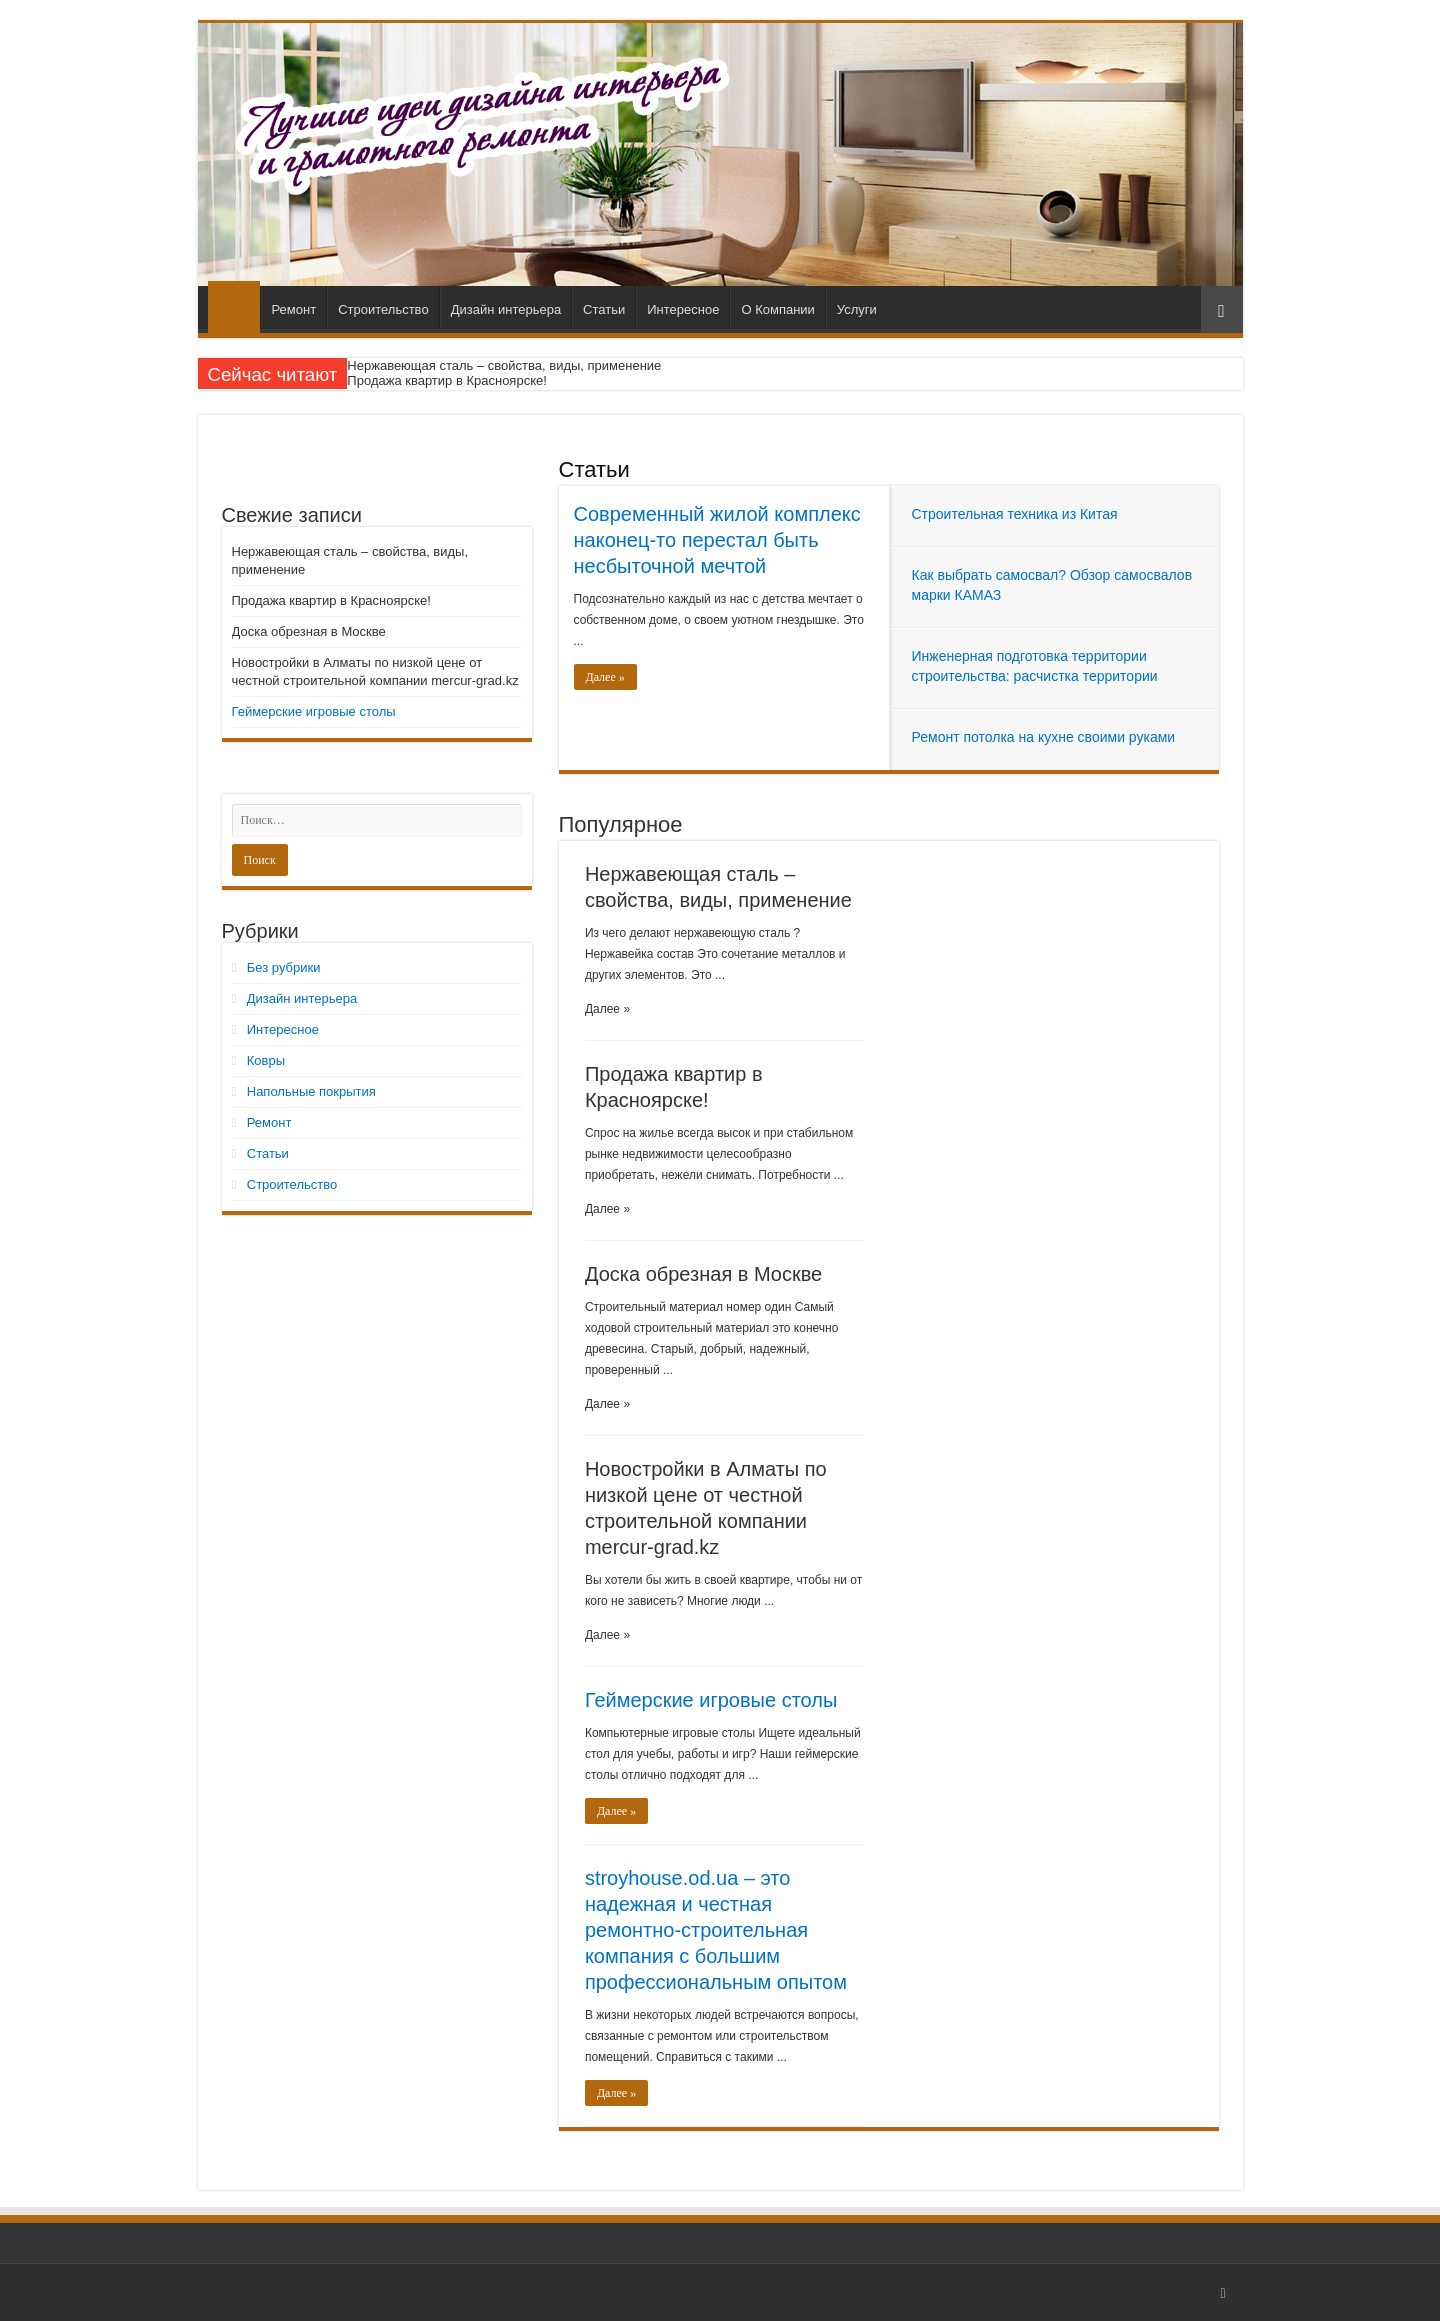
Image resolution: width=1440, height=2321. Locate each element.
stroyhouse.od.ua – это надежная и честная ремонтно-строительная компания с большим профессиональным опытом (716, 1930)
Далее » (605, 677)
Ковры (266, 1060)
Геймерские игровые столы (711, 1700)
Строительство (383, 309)
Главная (234, 307)
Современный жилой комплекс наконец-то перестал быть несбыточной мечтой (717, 540)
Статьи (604, 309)
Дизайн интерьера (506, 309)
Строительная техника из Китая (1015, 514)
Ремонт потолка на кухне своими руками (1044, 737)
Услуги (857, 309)
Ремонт (294, 309)
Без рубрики (284, 967)
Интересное (683, 309)
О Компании (777, 309)
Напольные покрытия (311, 1091)
